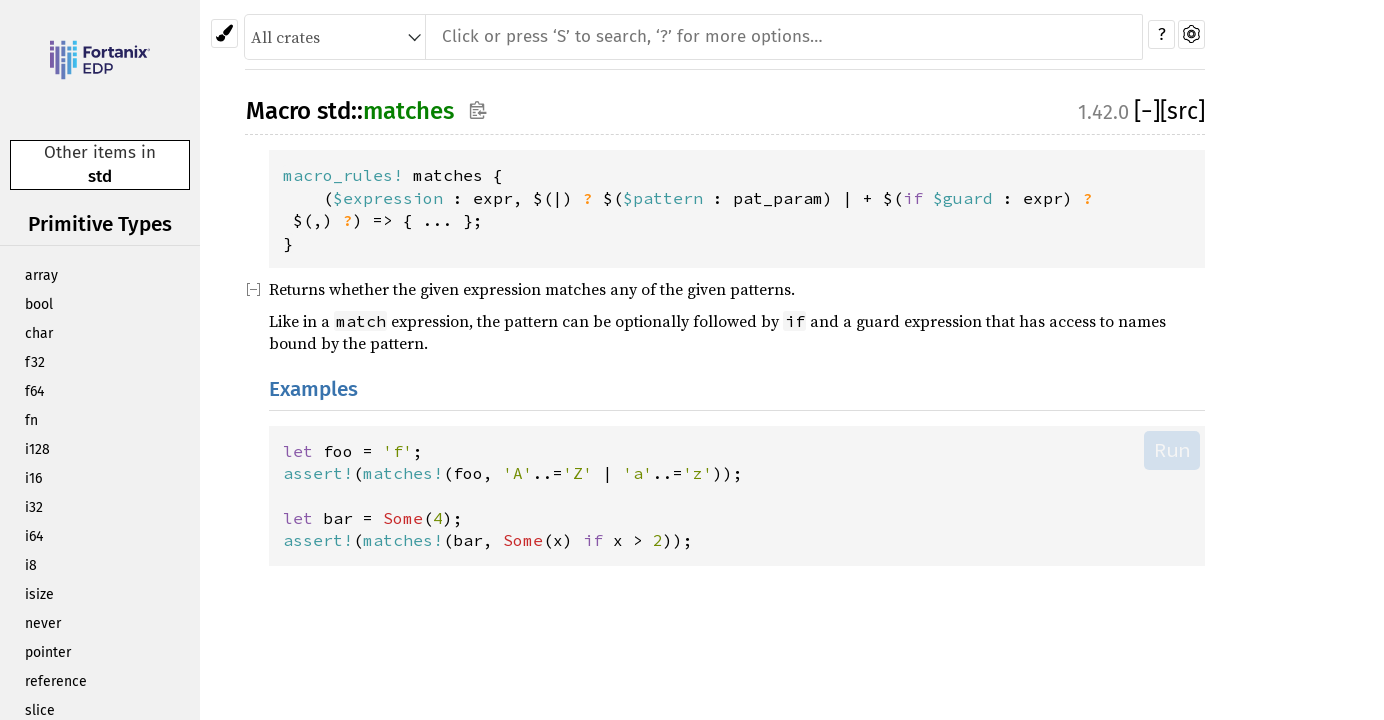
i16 (33, 478)
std (100, 176)
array (41, 275)
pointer (48, 652)
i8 (31, 565)
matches (408, 111)
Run (1172, 450)
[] (1147, 111)
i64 (34, 536)
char (39, 333)
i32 (34, 507)
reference (56, 681)
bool (39, 304)
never (43, 623)
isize (39, 594)
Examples (313, 389)
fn (31, 420)
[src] (1182, 111)
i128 (37, 449)
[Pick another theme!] (224, 33)
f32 (35, 362)
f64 (34, 391)
